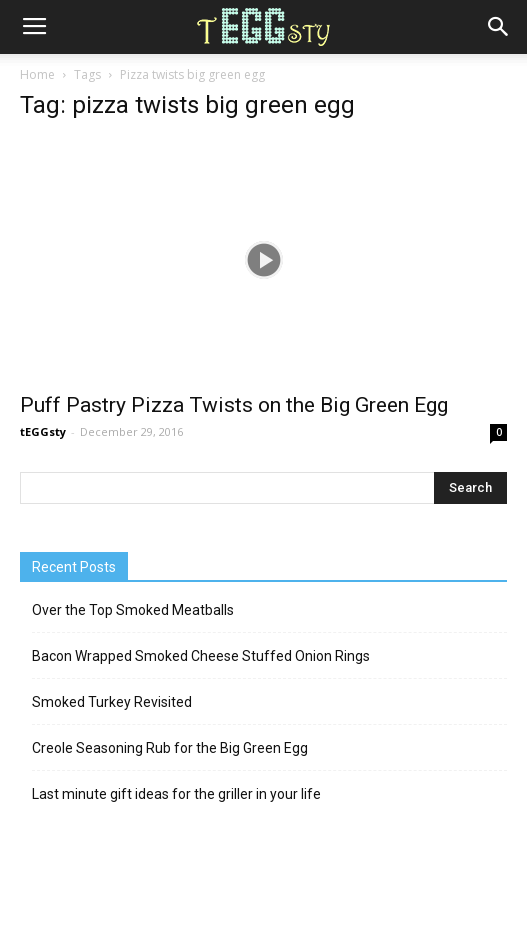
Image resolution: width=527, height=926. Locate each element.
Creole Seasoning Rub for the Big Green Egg (170, 748)
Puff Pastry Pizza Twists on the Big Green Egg (234, 405)
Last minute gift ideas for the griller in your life (176, 794)
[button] (499, 27)
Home (37, 74)
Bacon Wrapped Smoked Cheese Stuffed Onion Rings (201, 656)
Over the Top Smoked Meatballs (133, 610)
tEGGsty (43, 431)
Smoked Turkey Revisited (112, 702)
